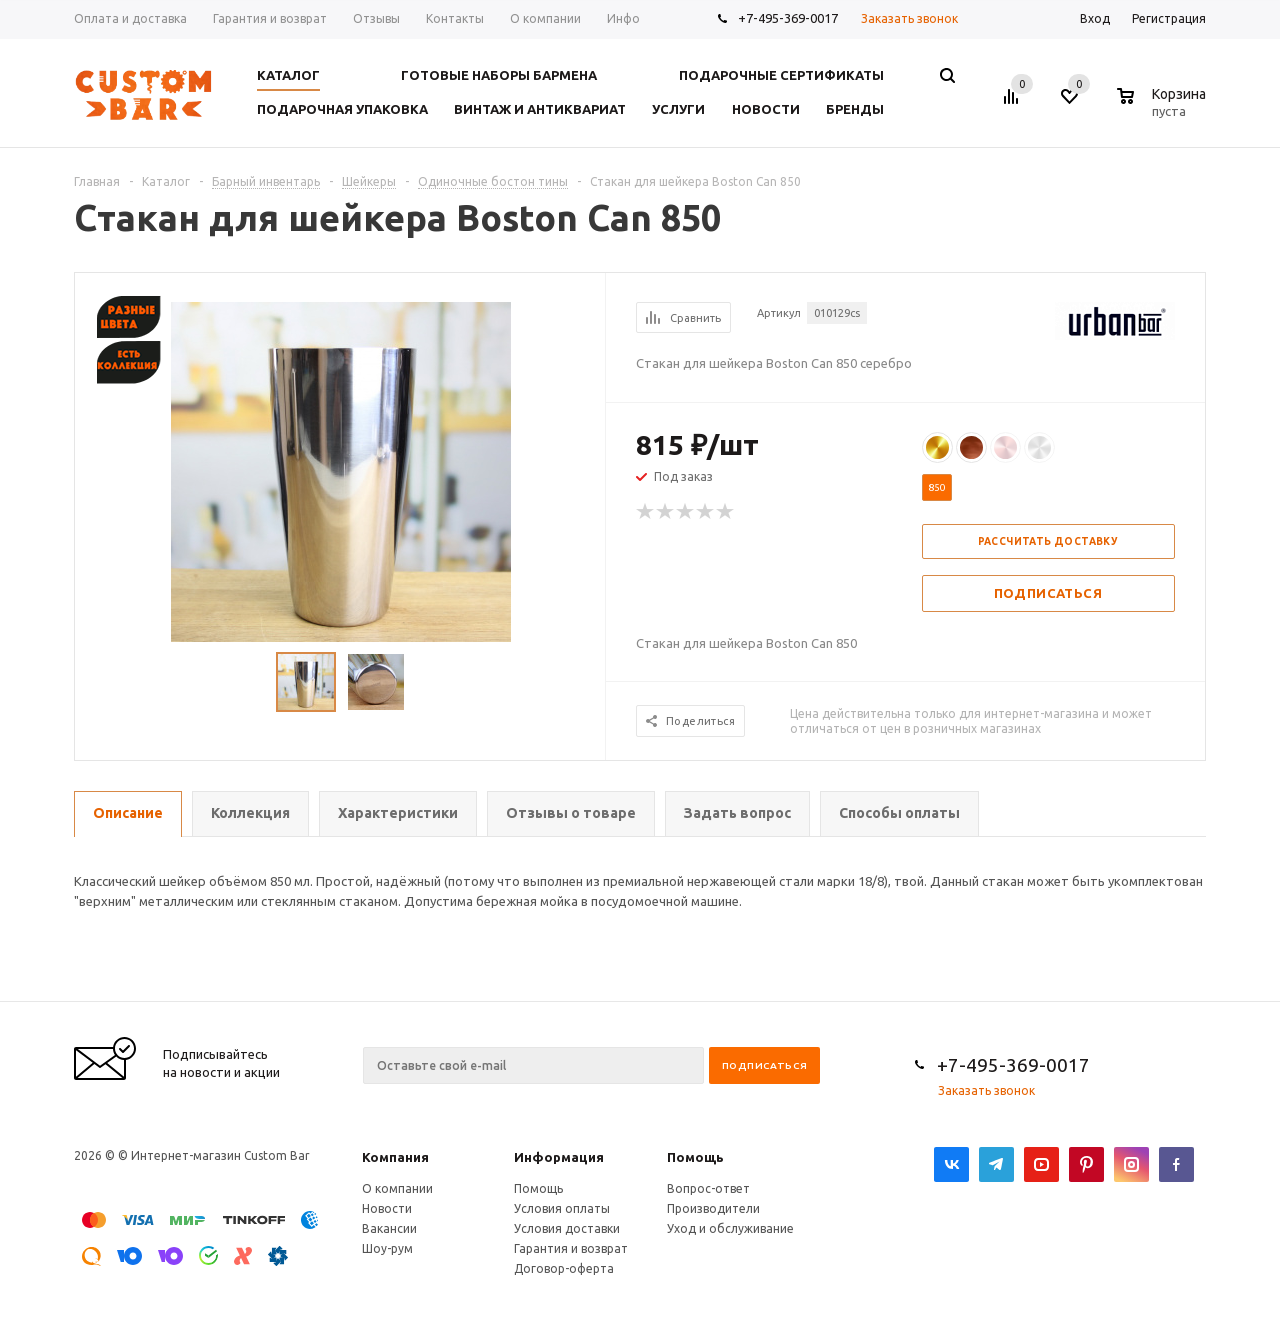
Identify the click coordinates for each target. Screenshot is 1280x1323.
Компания (395, 1157)
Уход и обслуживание (730, 1228)
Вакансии (389, 1228)
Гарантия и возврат (571, 1248)
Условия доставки (567, 1228)
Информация (559, 1157)
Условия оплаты (562, 1208)
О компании (397, 1188)
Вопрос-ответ (708, 1188)
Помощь (695, 1157)
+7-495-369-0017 (788, 18)
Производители (713, 1208)
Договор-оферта (564, 1268)
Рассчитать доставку (1048, 541)
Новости (387, 1208)
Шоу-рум (387, 1248)
